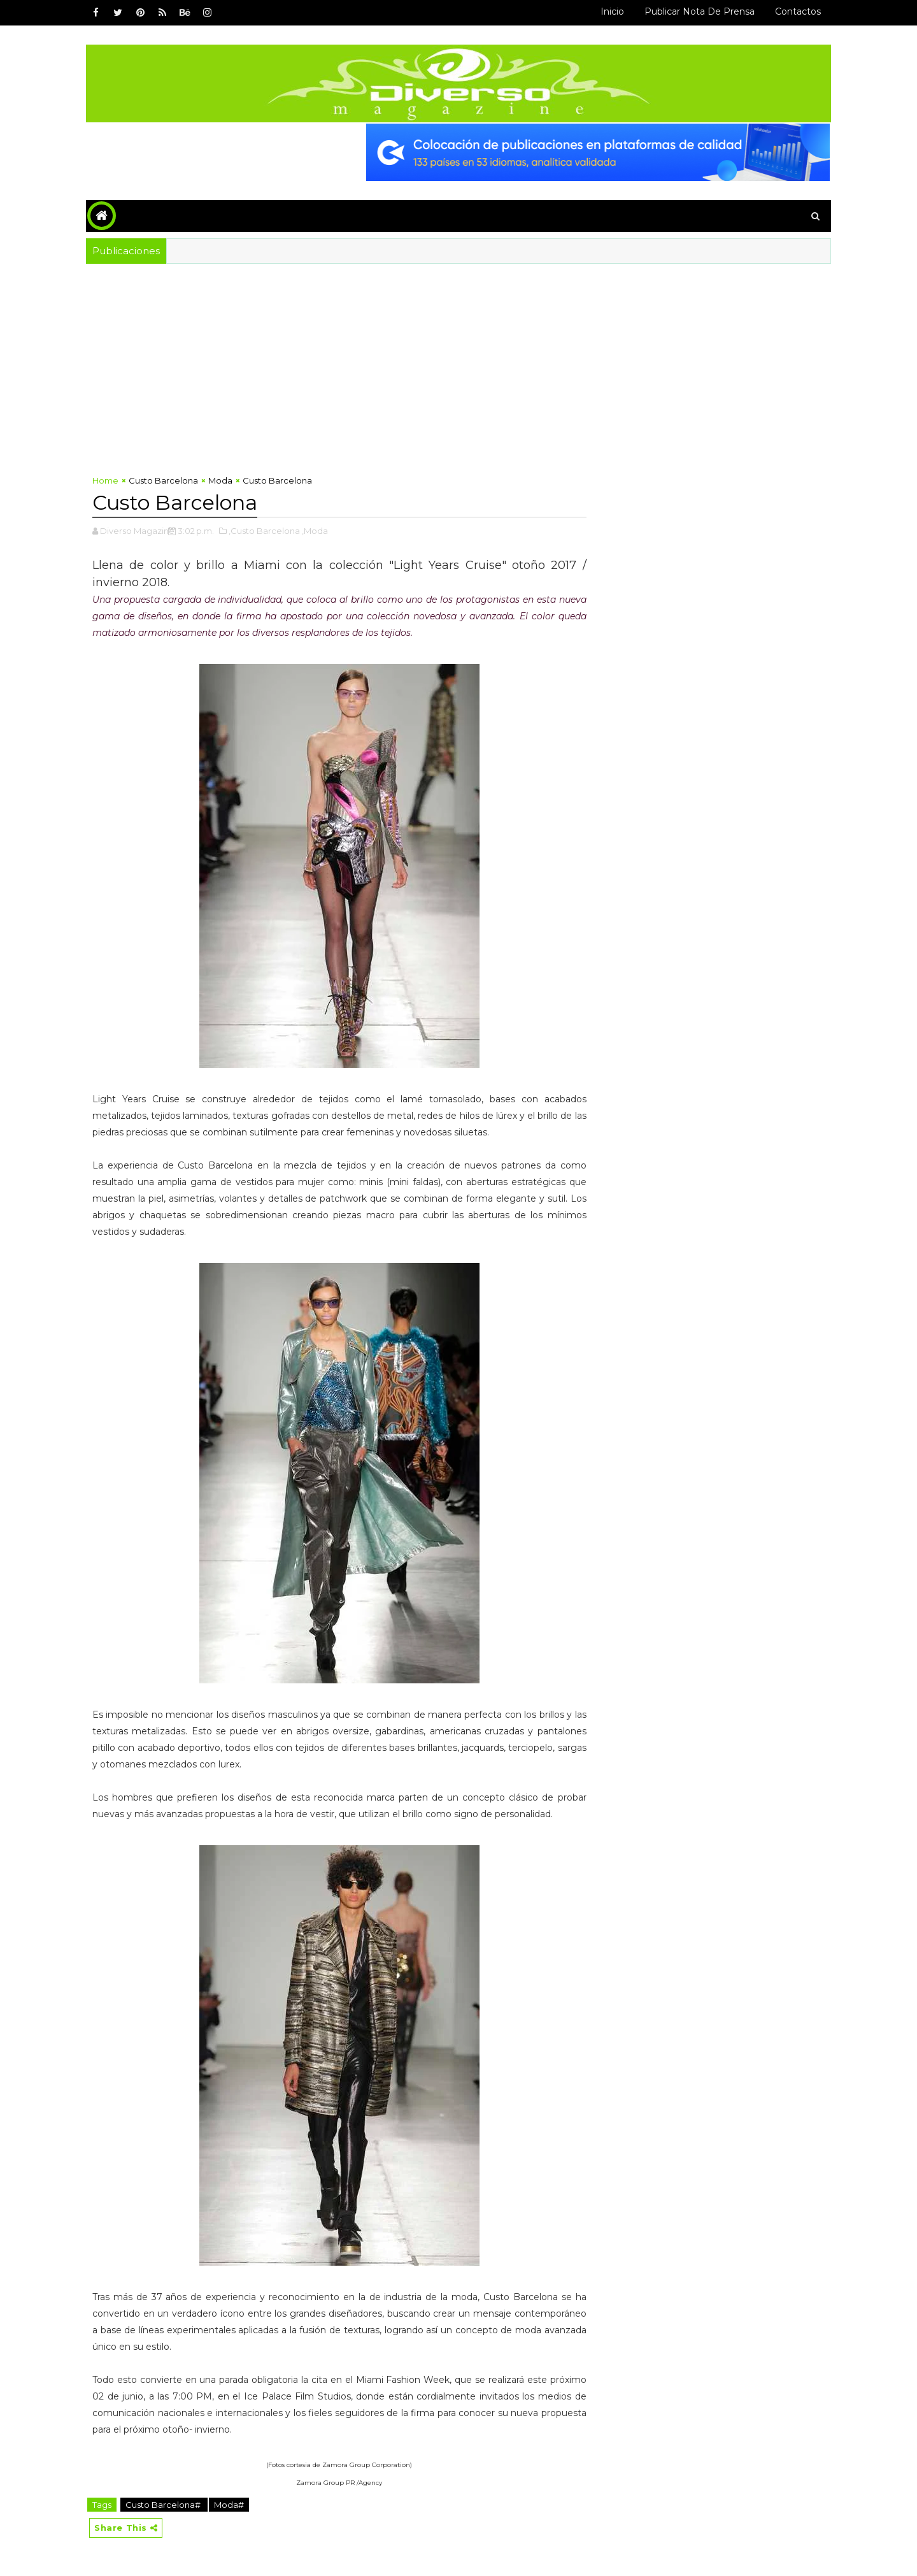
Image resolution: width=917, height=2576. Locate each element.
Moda (220, 480)
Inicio (612, 11)
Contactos (798, 11)
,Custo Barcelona (264, 531)
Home (105, 480)
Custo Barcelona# (164, 2505)
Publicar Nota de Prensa (699, 11)
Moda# (229, 2505)
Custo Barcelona (163, 480)
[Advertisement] (458, 359)
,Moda (315, 531)
